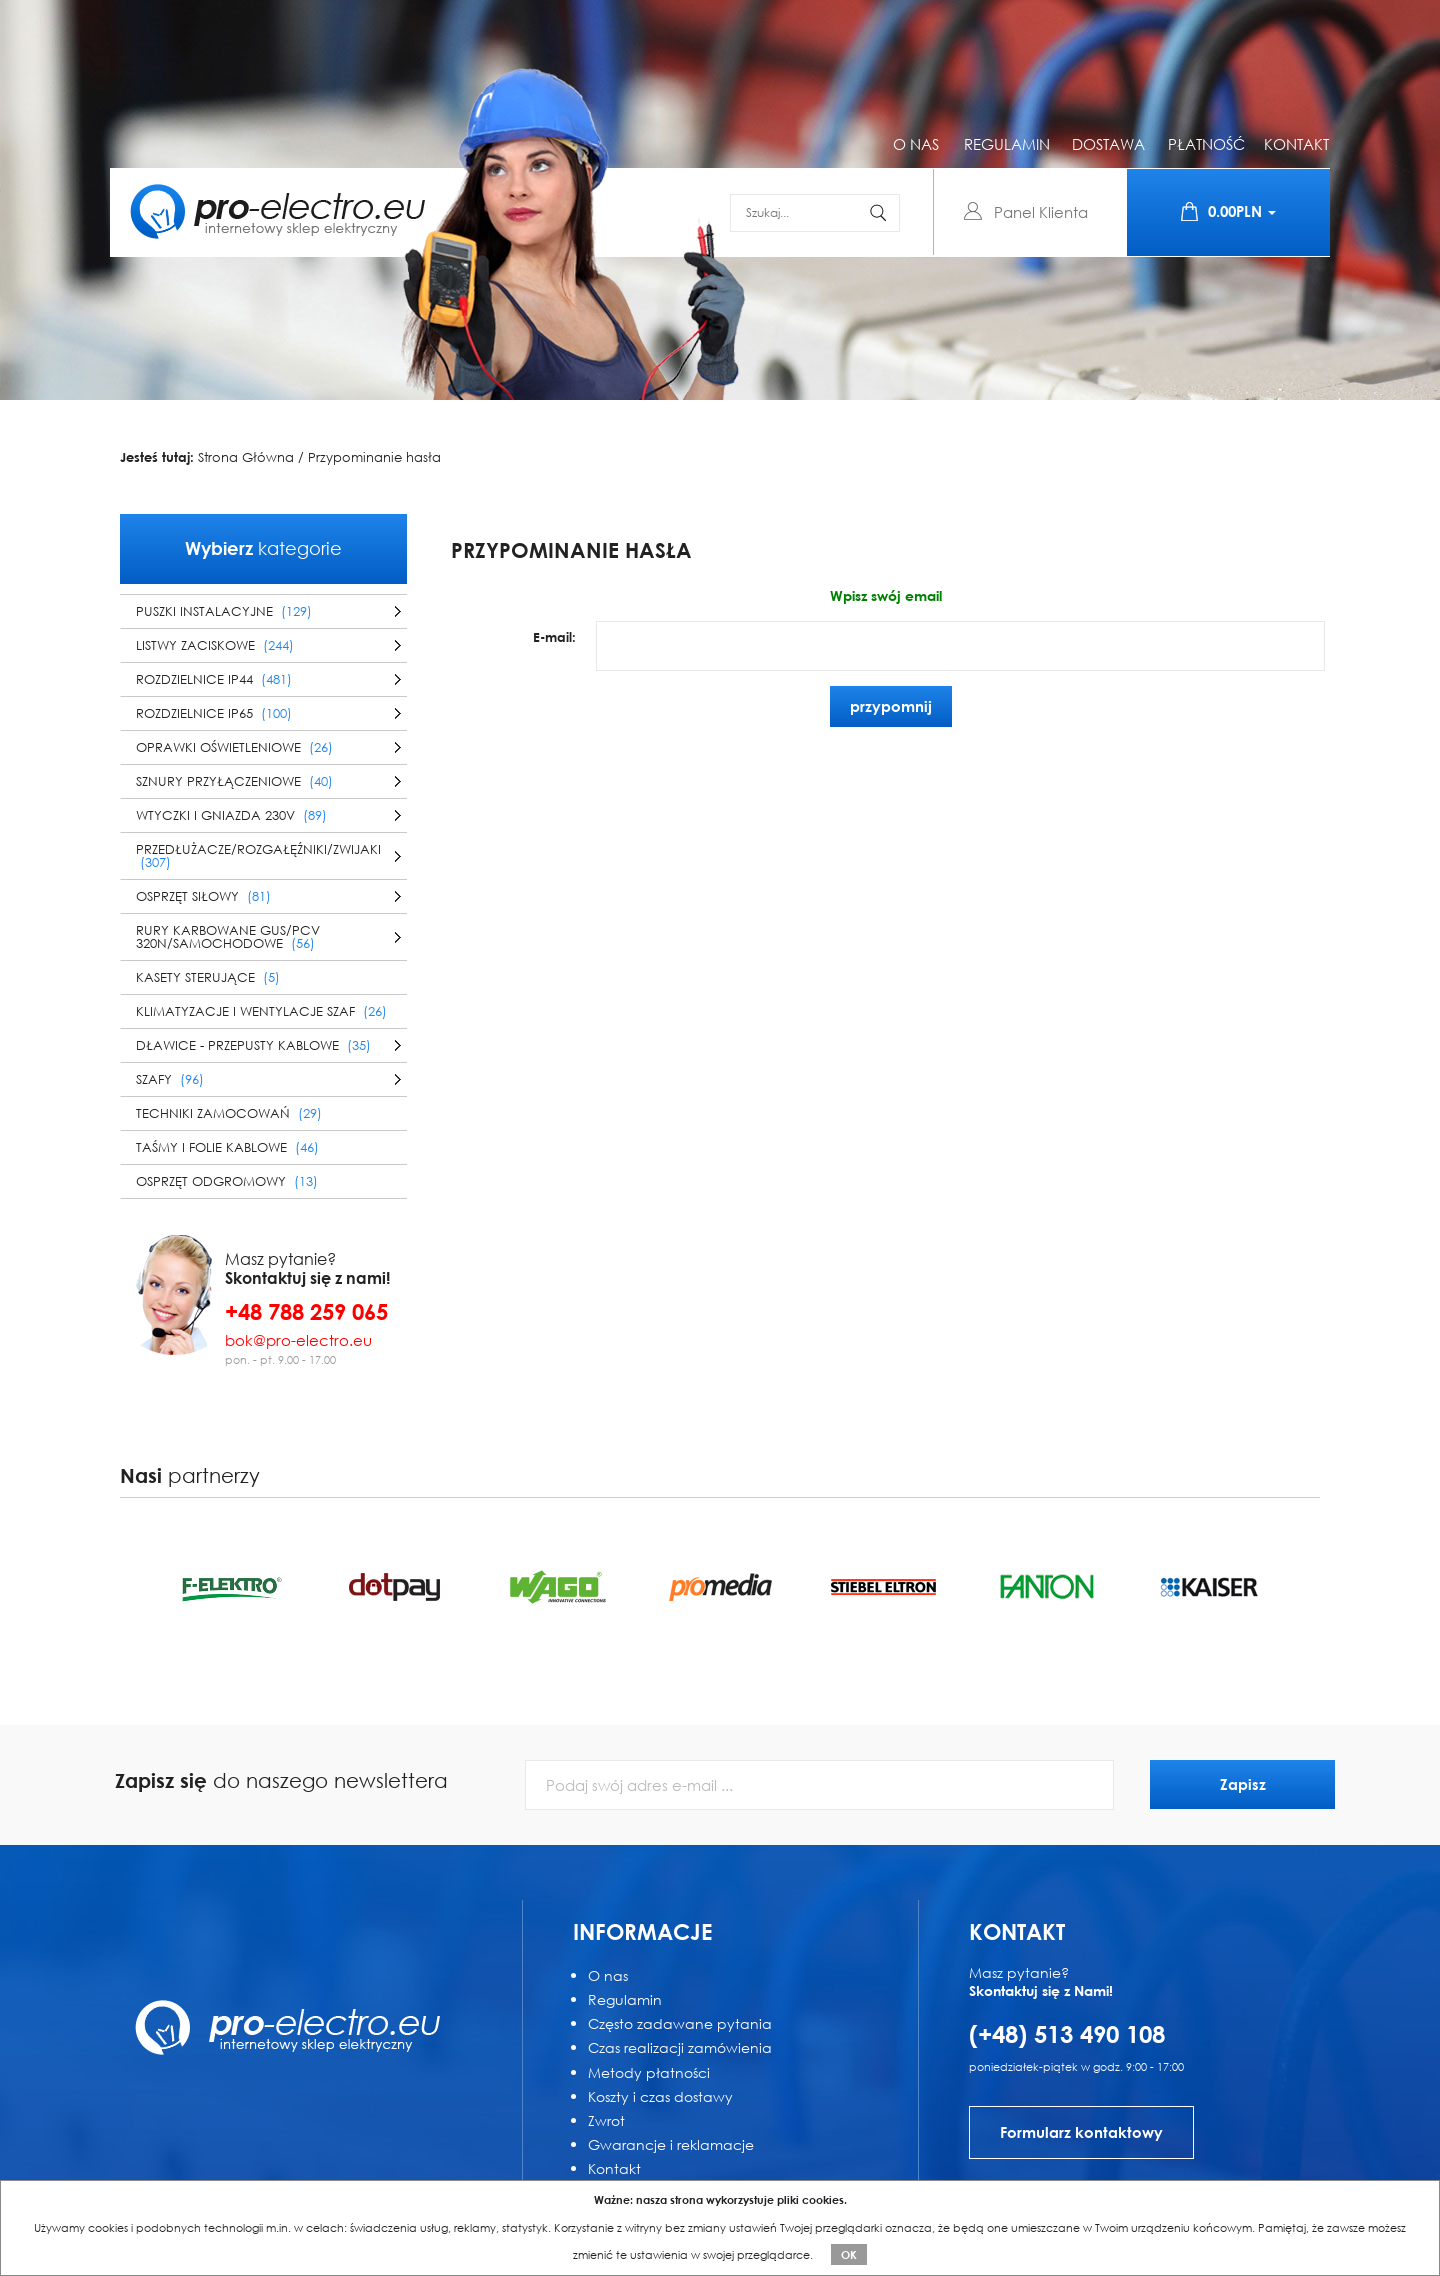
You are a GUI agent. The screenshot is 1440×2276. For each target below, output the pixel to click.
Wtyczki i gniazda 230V (231, 815)
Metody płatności (649, 2072)
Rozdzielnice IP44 (214, 679)
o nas (916, 144)
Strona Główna (246, 458)
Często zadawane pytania (680, 2023)
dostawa (1108, 144)
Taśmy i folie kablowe (227, 1147)
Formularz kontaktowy (1081, 2132)
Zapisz (1243, 1784)
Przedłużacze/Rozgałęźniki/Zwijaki (258, 856)
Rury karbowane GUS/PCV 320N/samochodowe (228, 937)
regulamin (1007, 144)
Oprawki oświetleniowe (234, 747)
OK (849, 2254)
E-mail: (554, 637)
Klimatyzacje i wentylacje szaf (261, 1011)
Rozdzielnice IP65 (214, 713)
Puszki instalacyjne (224, 611)
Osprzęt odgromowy (227, 1181)
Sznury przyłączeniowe (234, 781)
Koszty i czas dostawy (660, 2096)
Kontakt (614, 2168)
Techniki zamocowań (229, 1113)
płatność (1206, 144)
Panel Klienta (1041, 212)
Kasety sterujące (208, 977)
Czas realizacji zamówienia (680, 2047)
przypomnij (891, 706)
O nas (608, 1975)
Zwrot (606, 2120)
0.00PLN (1228, 211)
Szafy (170, 1079)
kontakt (1296, 144)
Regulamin (625, 1999)
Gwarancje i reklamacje (671, 2144)
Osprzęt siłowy (203, 896)
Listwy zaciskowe (215, 645)
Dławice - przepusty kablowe (253, 1045)
